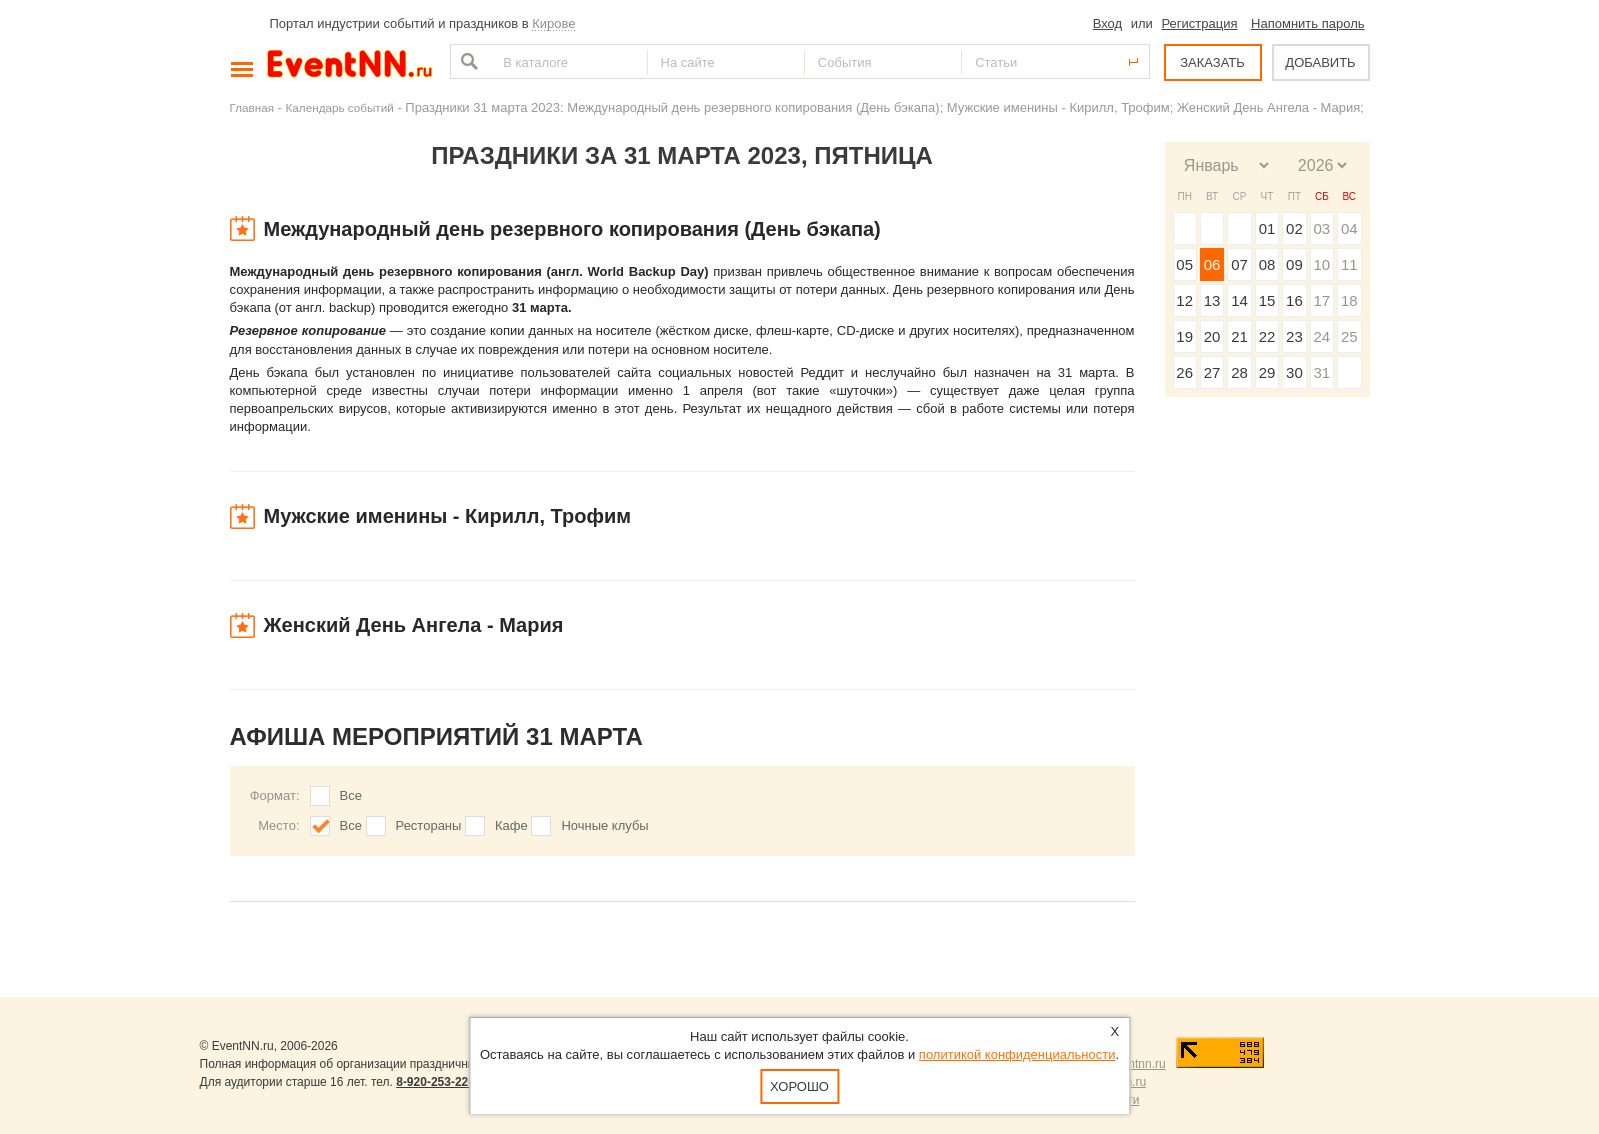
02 (1294, 228)
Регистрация (1199, 23)
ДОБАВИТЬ (1320, 62)
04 (1349, 228)
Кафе (511, 825)
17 (1321, 300)
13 (1212, 300)
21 (1239, 336)
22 (1267, 336)
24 (1321, 336)
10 (1321, 264)
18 (1349, 300)
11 (1349, 264)
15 (1267, 300)
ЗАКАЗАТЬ (1212, 62)
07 (1239, 264)
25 (1349, 336)
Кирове (553, 23)
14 (1239, 300)
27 (1212, 372)
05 (1184, 264)
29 (1267, 372)
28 (1239, 372)
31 (1321, 372)
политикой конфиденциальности (1017, 1054)
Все (351, 795)
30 (1294, 372)
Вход (1107, 23)
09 (1294, 264)
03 (1321, 228)
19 (1184, 336)
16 (1294, 300)
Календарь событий (340, 107)
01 (1267, 228)
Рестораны (429, 825)
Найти (467, 61)
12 (1184, 300)
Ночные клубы (604, 825)
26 (1184, 372)
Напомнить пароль (1307, 23)
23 (1294, 336)
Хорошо (799, 1086)
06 (1212, 264)
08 (1267, 264)
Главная (252, 107)
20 (1212, 336)
